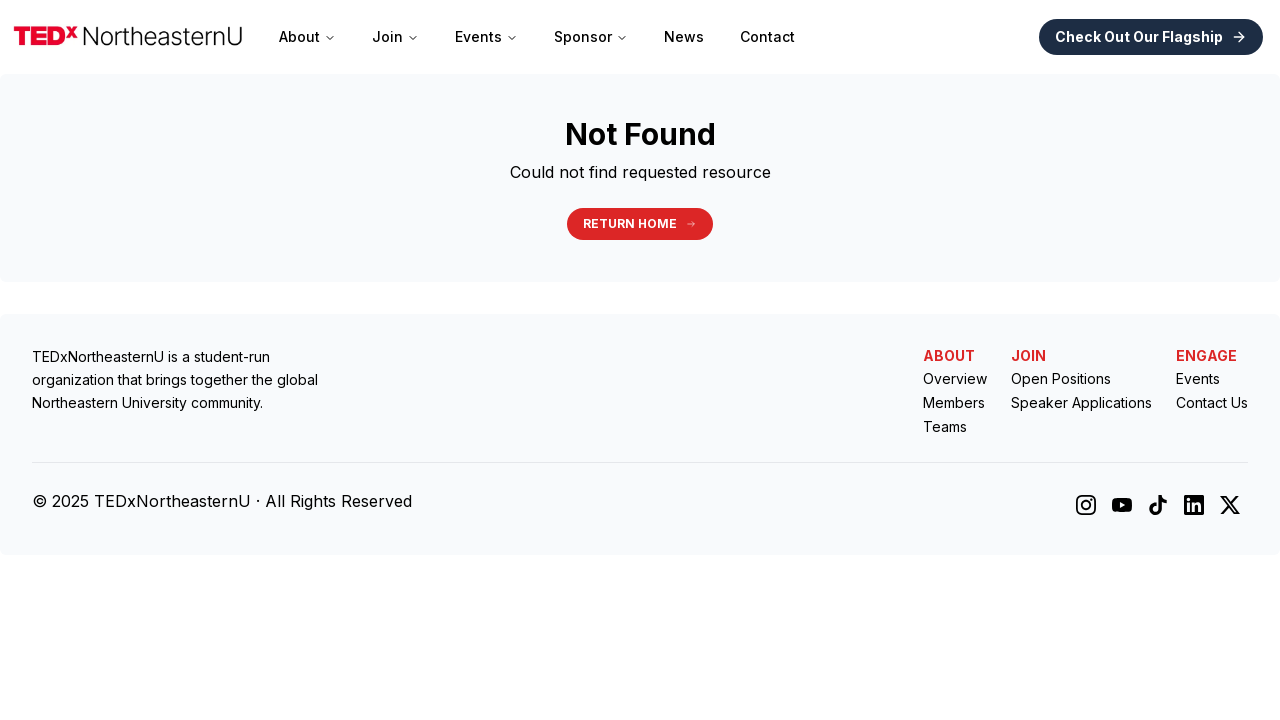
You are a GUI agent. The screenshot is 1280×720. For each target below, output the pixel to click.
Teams (945, 426)
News (684, 36)
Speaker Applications (1081, 402)
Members (954, 402)
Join (395, 36)
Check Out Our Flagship (1151, 36)
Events (486, 36)
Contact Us (1212, 402)
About (307, 36)
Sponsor (591, 36)
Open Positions (1061, 378)
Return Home (640, 223)
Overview (955, 378)
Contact (767, 36)
